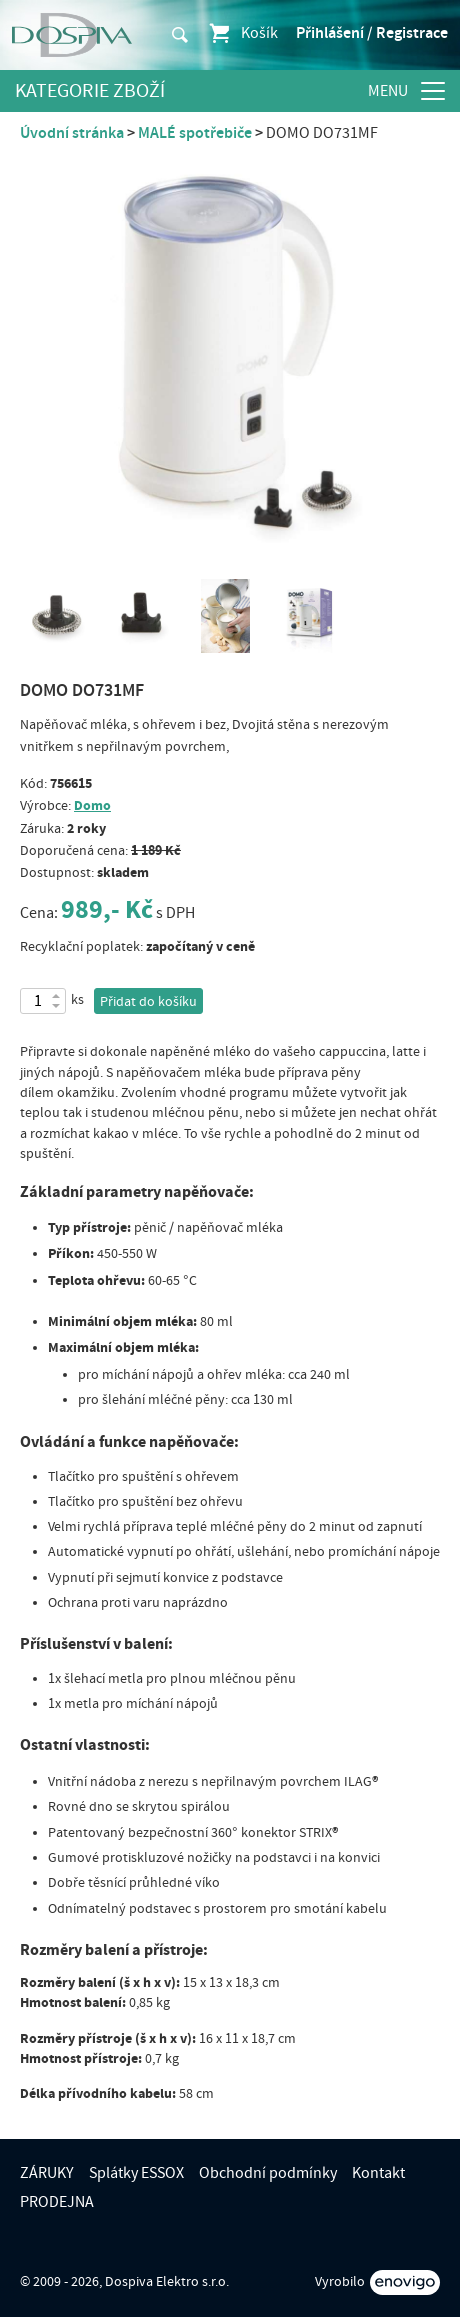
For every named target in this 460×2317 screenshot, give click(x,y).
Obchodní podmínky (268, 2173)
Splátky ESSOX (136, 2173)
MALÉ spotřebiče (195, 133)
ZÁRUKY (47, 2173)
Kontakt (378, 2173)
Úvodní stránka (72, 133)
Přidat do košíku (148, 1002)
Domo (92, 805)
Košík (242, 33)
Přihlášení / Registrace (372, 33)
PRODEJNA (57, 2202)
